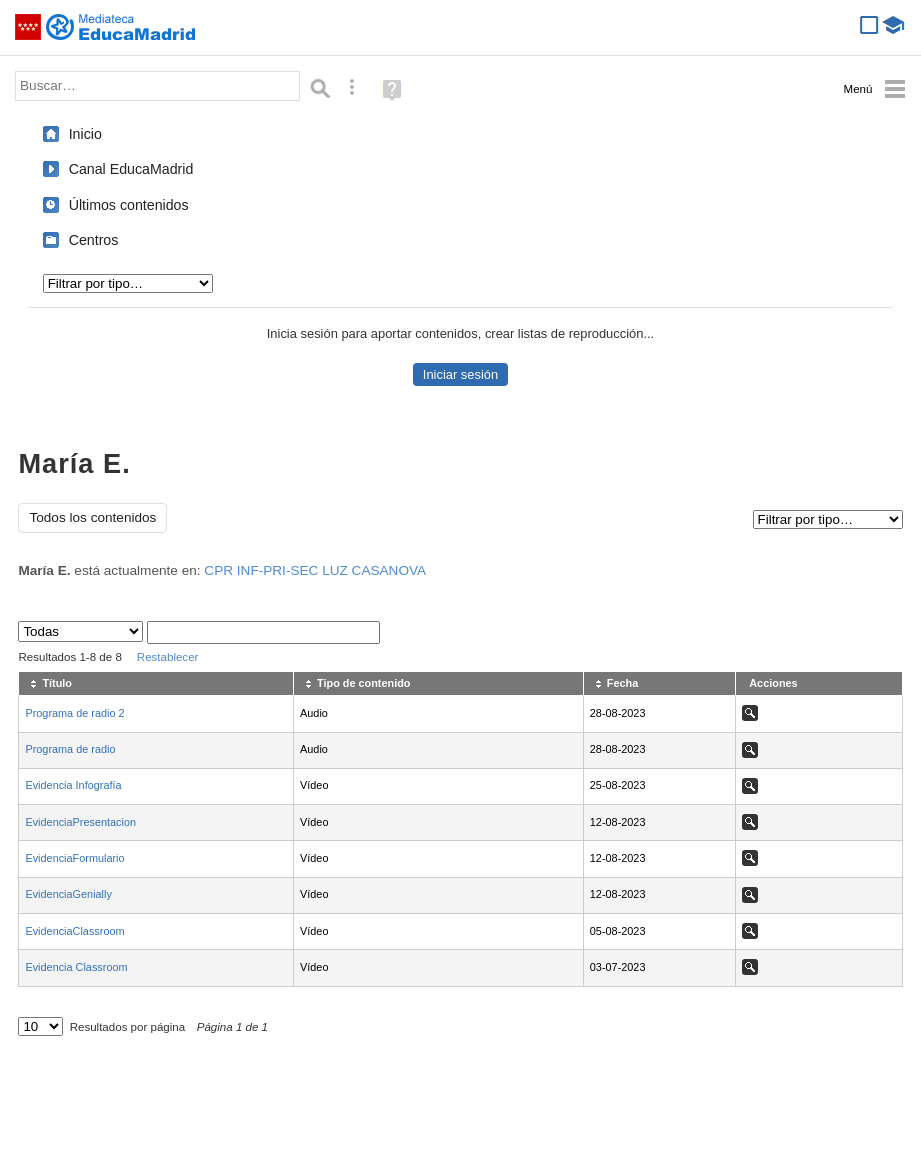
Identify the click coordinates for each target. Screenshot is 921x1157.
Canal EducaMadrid (131, 169)
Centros (94, 240)
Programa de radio (70, 749)
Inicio (85, 134)
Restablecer (168, 657)
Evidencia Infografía (73, 785)
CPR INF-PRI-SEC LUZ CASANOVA (315, 570)
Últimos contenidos (129, 205)
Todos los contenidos (92, 517)
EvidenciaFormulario (74, 858)
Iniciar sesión (460, 374)
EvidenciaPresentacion (80, 822)
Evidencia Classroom (76, 967)
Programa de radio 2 (74, 713)
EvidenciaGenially (68, 894)
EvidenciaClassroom (74, 931)
